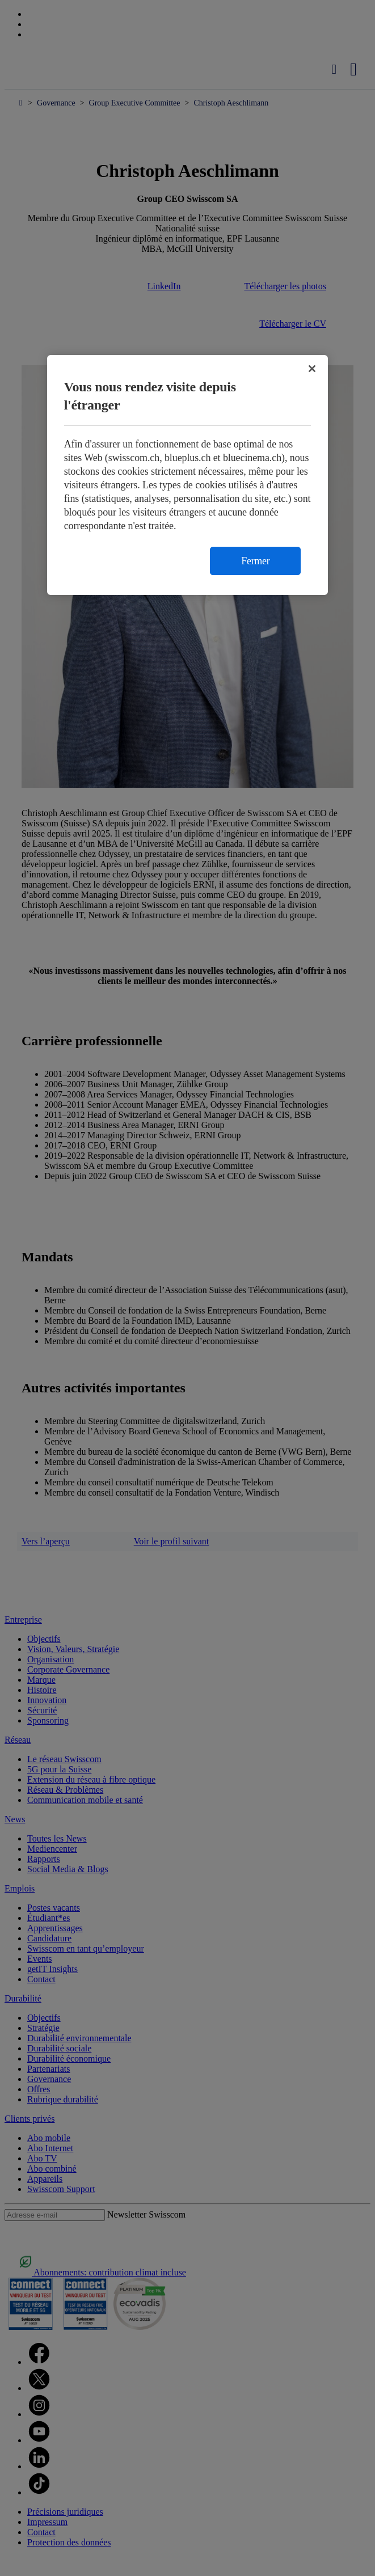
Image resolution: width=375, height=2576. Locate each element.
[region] (187, 475)
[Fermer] (312, 368)
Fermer (255, 561)
